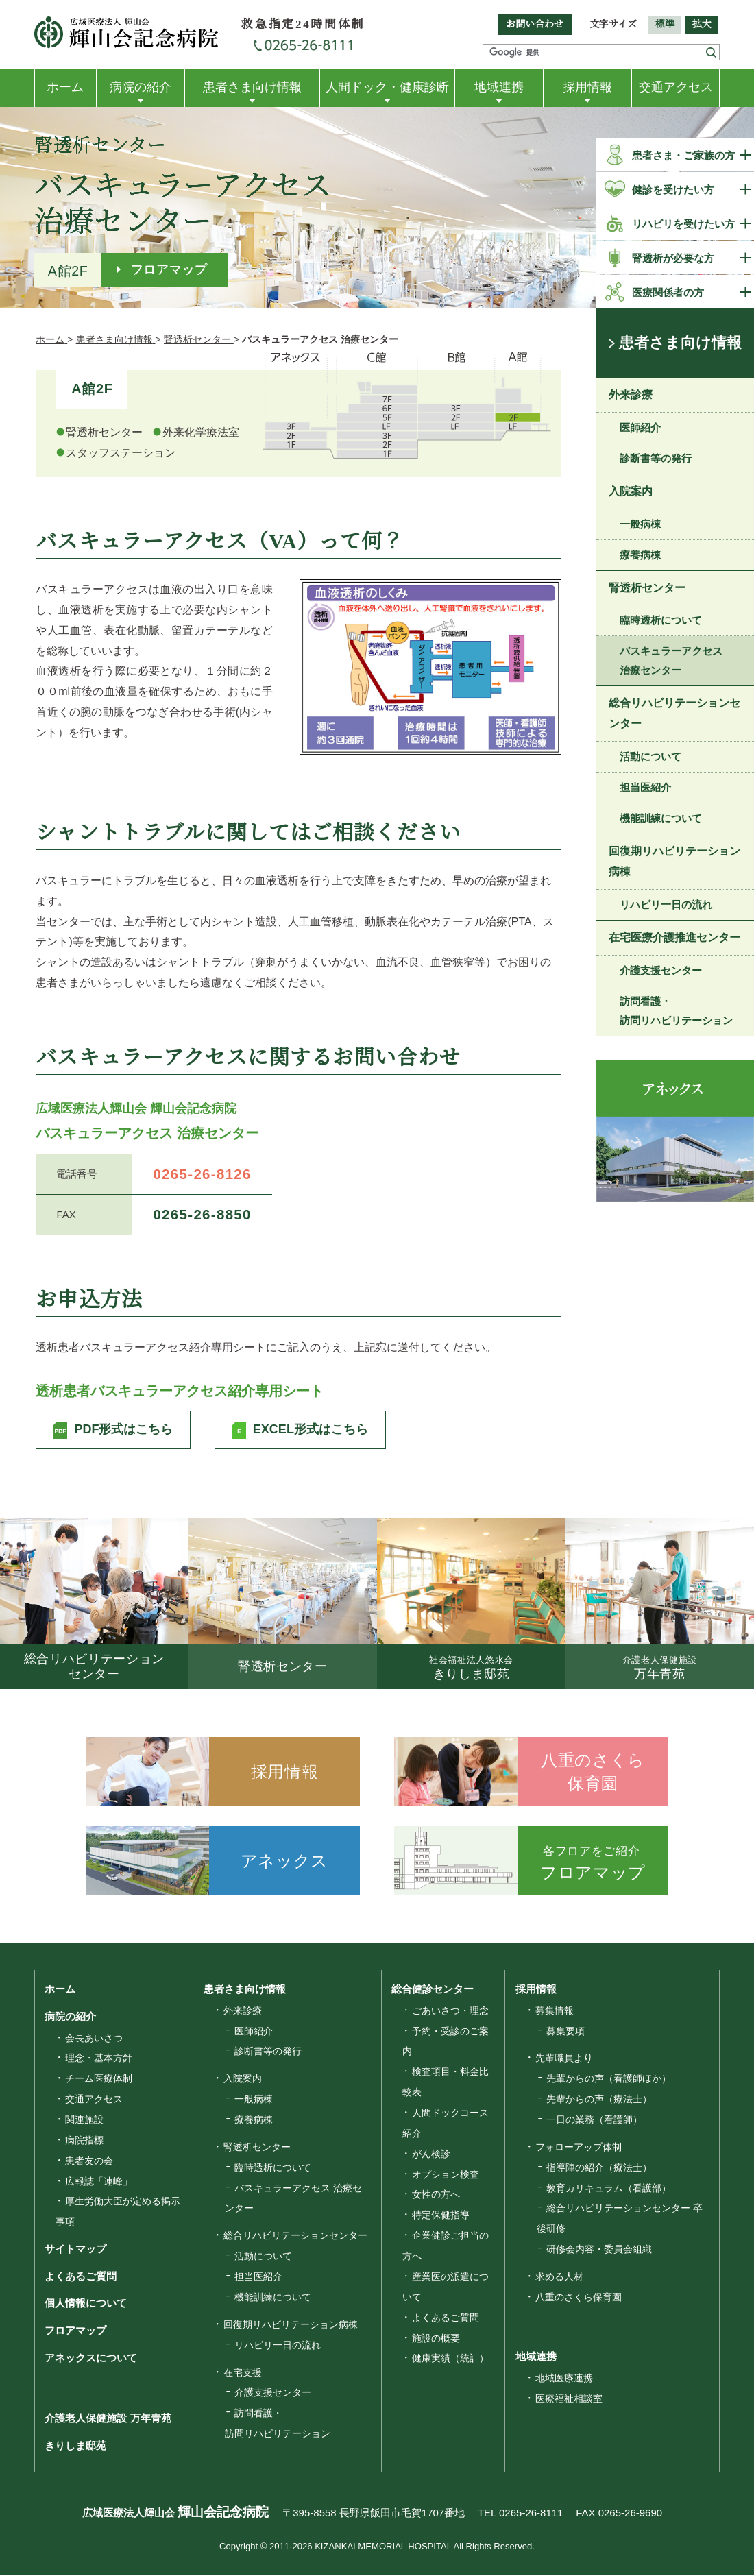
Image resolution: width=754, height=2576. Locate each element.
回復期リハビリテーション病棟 (674, 861)
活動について (650, 756)
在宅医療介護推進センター (674, 937)
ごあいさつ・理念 (450, 2011)
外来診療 (631, 394)
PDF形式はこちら (123, 1430)
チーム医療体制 (98, 2079)
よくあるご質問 (81, 2277)
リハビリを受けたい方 (683, 224)
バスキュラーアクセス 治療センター (671, 661)
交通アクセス (676, 87)
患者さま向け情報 (252, 87)
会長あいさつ (94, 2038)
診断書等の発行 (656, 458)
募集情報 (554, 2011)
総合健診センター (432, 1990)
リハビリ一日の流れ (666, 904)
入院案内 (631, 491)
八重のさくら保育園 (578, 2297)
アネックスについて (91, 2359)
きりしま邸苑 (75, 2447)
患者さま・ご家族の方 (683, 155)
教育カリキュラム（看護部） (608, 2188)
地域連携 (499, 87)
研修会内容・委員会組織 (599, 2249)
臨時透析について (661, 621)
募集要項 (565, 2031)
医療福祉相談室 (569, 2399)
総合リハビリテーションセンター (674, 714)
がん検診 (431, 2154)
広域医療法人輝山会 (175, 2513)
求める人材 (559, 2277)
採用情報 (587, 87)
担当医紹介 (645, 787)
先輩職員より (564, 2059)
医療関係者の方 (668, 292)
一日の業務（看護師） (594, 2120)
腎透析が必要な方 (673, 258)
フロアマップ (170, 269)
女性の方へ (436, 2195)
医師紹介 (640, 427)
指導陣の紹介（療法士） (599, 2168)
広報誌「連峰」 (98, 2181)
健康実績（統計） (450, 2359)
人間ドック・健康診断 (387, 87)
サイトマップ (75, 2249)
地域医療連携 (564, 2378)
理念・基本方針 (98, 2059)
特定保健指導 (441, 2216)
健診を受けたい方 (673, 189)
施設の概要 (436, 2338)
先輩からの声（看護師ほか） (608, 2079)
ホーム (65, 87)
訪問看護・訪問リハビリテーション (676, 1010)
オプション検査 (445, 2175)
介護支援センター (661, 970)
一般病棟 (640, 524)
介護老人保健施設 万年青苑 (108, 2419)
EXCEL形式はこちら (310, 1430)
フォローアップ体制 (578, 2147)
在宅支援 (242, 2373)
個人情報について (86, 2304)
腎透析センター (647, 588)
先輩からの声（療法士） (599, 2099)
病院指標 (84, 2140)
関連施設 (84, 2120)
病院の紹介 (140, 87)
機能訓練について (661, 818)
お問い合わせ (534, 24)
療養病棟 (640, 555)
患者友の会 (89, 2161)
